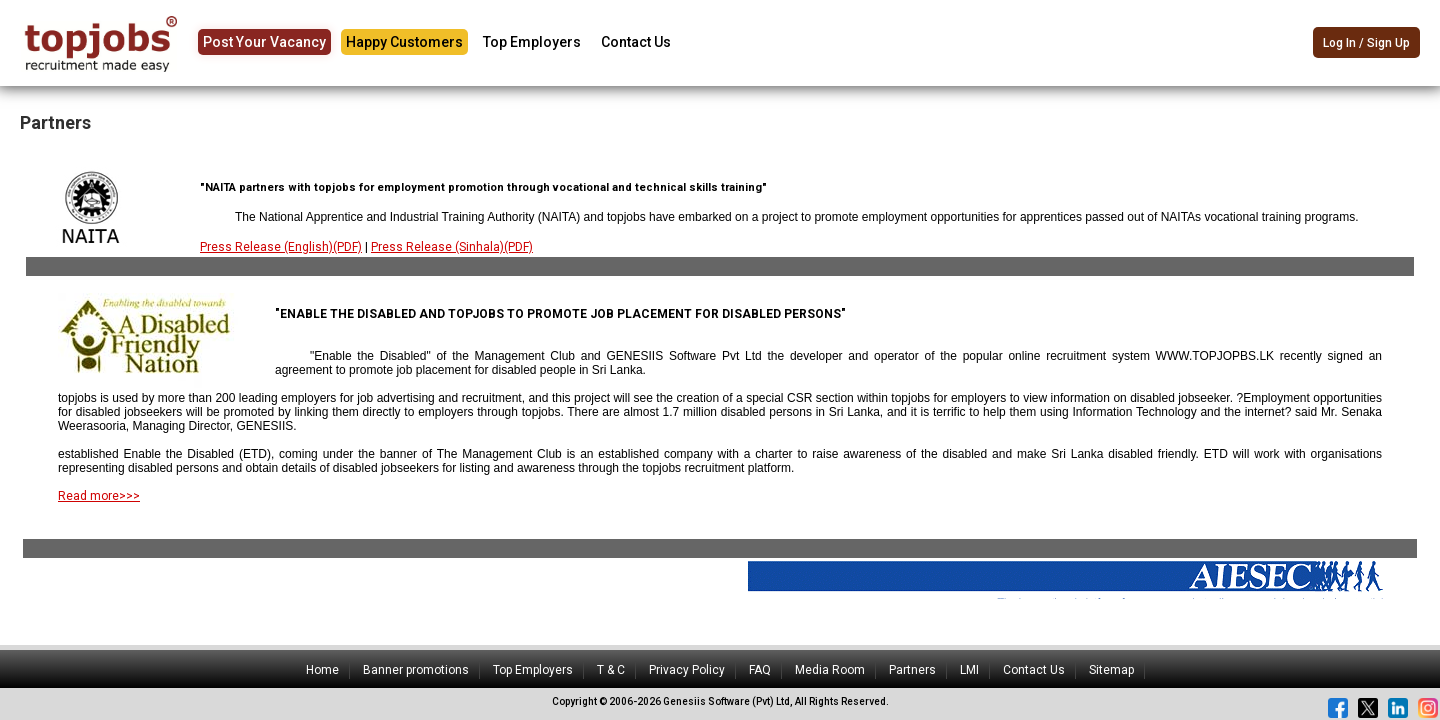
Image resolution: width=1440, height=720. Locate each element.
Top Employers (532, 42)
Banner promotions (416, 670)
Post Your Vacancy (264, 42)
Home (322, 670)
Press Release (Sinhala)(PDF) (452, 247)
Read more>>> (99, 496)
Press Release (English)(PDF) (281, 247)
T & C (611, 670)
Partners (912, 670)
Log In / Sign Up (1366, 44)
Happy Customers (404, 42)
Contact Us (636, 42)
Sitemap (1111, 670)
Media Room (830, 670)
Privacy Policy (687, 670)
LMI (969, 670)
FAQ (760, 670)
